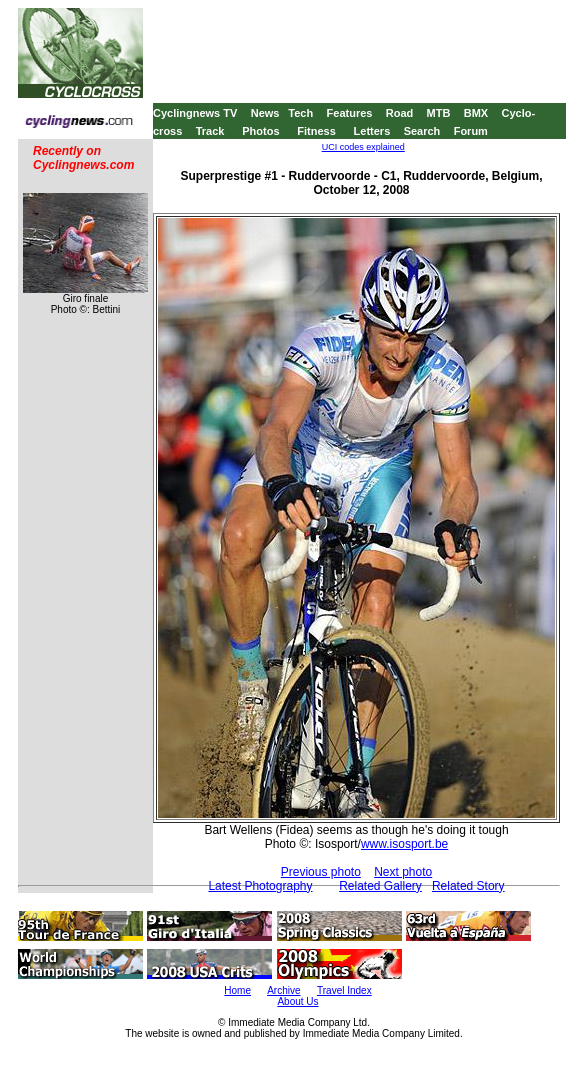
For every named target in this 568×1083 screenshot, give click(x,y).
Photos (260, 131)
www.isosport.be (404, 844)
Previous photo (321, 872)
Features (350, 113)
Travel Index (344, 990)
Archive (283, 990)
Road (400, 113)
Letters (372, 131)
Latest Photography (260, 886)
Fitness (316, 131)
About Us (297, 1001)
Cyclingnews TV (195, 113)
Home (237, 990)
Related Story (468, 886)
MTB (439, 113)
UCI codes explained (363, 147)
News (265, 113)
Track (210, 131)
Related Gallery (380, 886)
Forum (471, 131)
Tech (300, 113)
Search (422, 131)
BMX (476, 113)
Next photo (403, 872)
